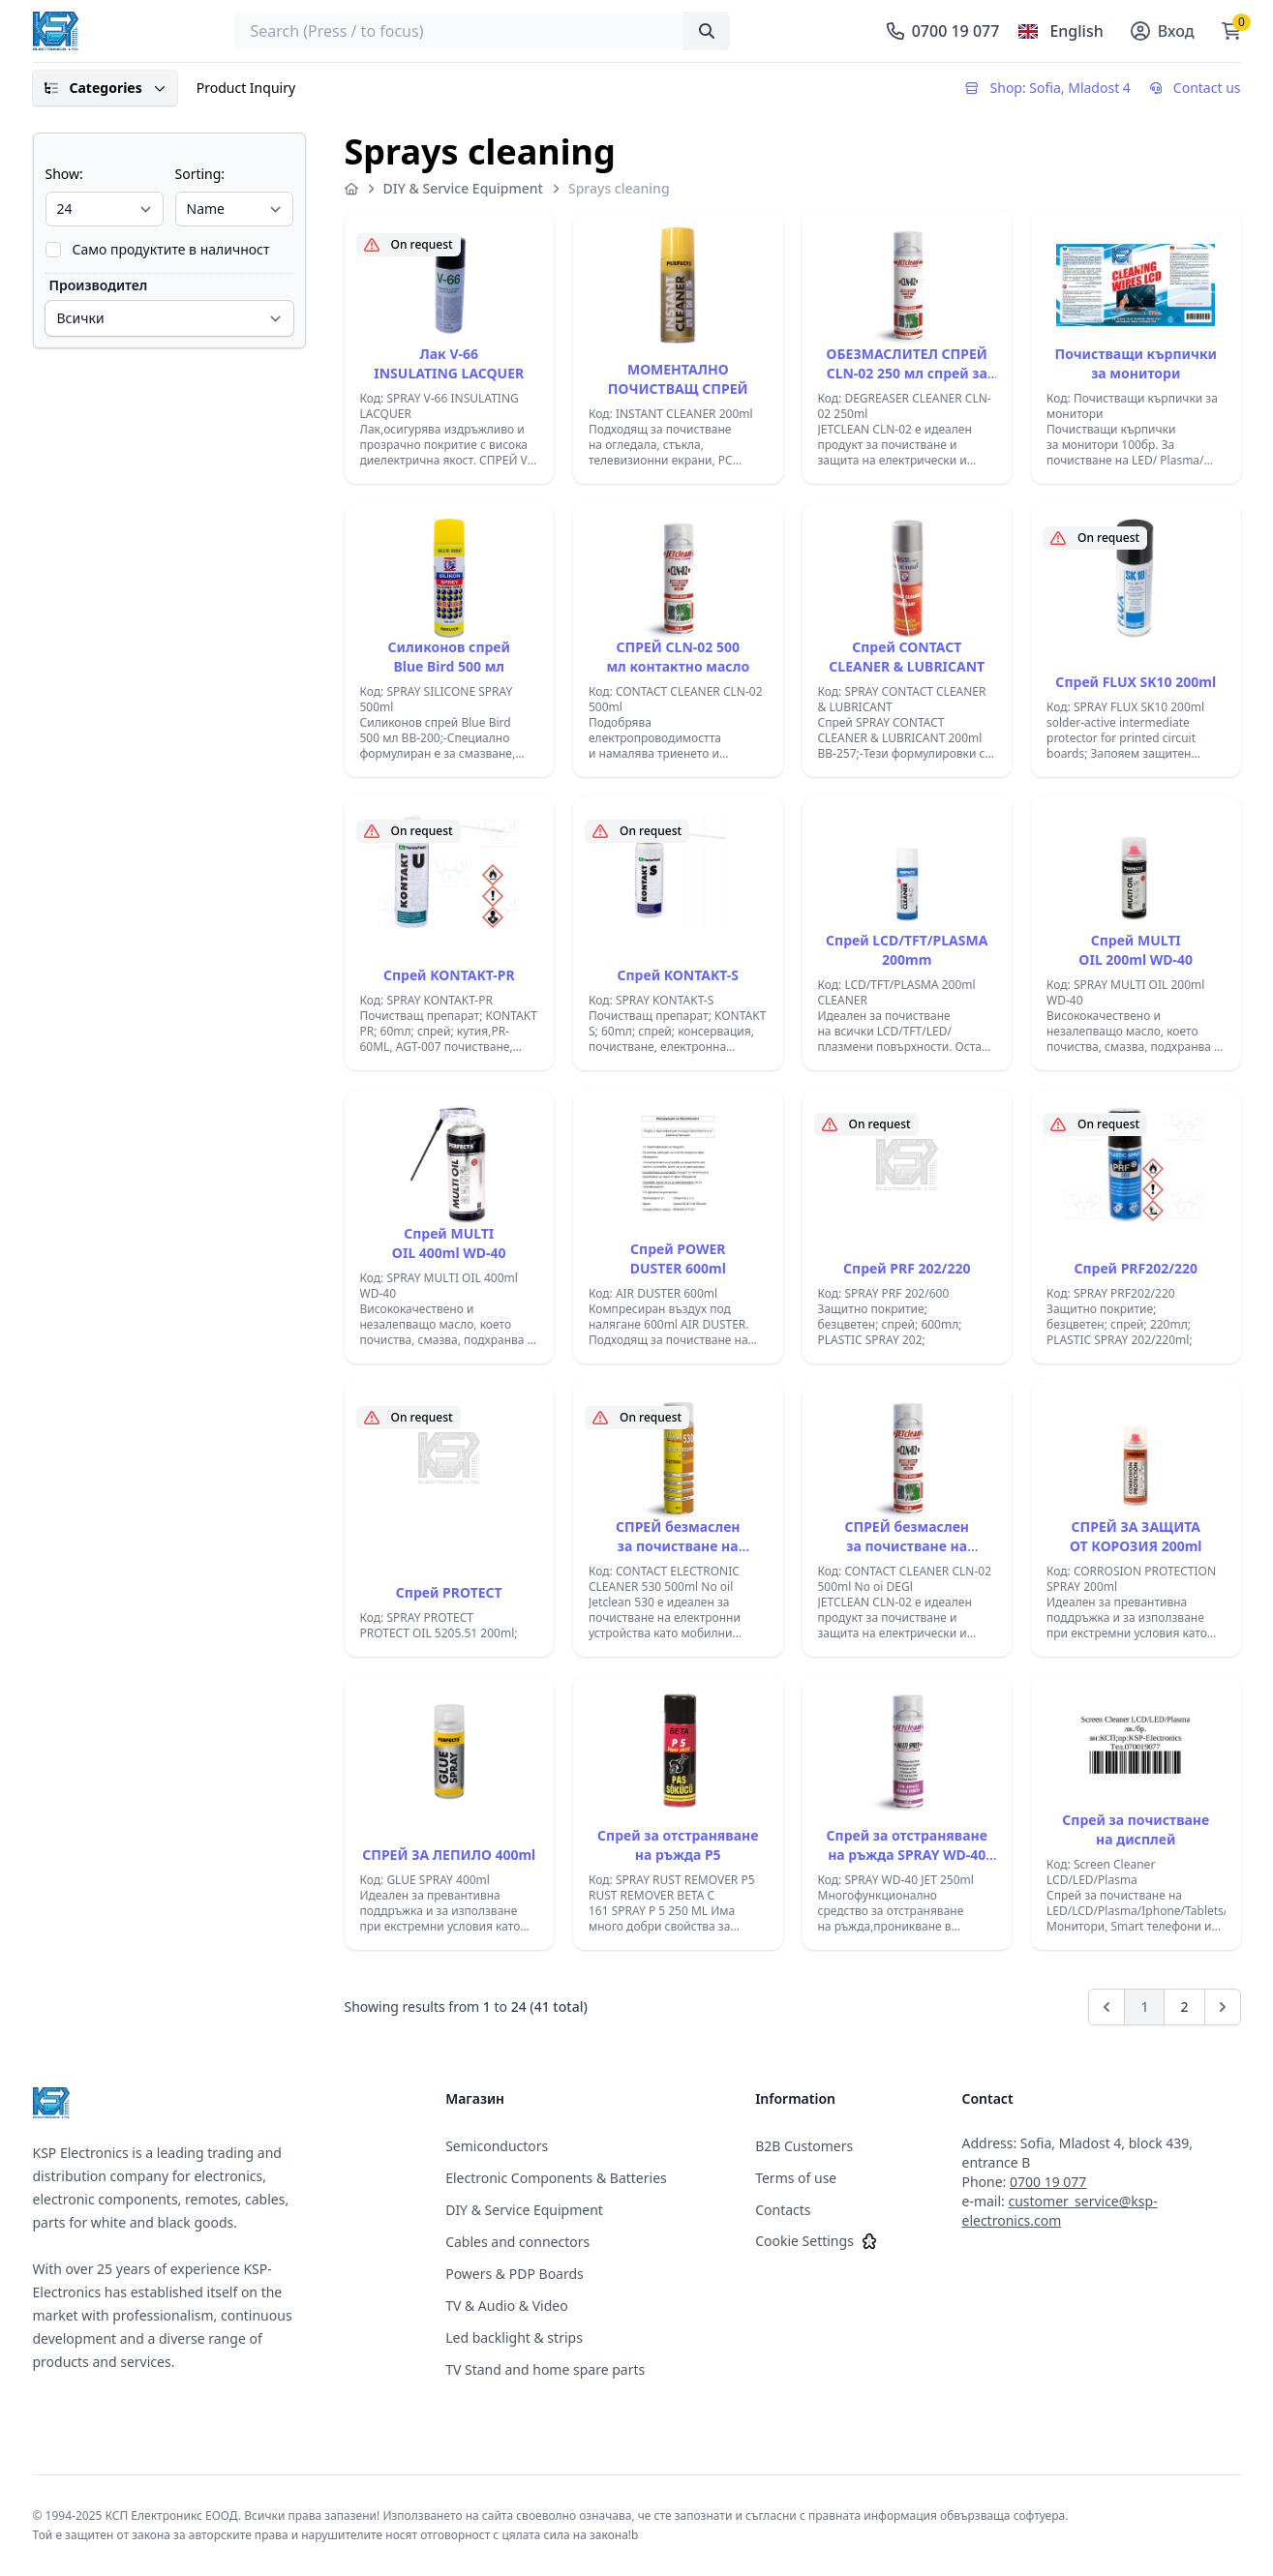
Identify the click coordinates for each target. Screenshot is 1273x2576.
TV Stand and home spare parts (545, 2369)
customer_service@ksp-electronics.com (1059, 2211)
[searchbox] (482, 31)
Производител (98, 285)
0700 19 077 (1048, 2181)
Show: (64, 174)
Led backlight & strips (514, 2337)
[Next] (1222, 2007)
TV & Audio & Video (506, 2305)
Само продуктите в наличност (171, 249)
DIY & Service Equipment (463, 188)
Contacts (782, 2210)
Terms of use (795, 2178)
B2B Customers (804, 2146)
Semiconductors (496, 2146)
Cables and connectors (517, 2241)
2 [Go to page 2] (1184, 2006)
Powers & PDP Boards (514, 2273)
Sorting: (200, 174)
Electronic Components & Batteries (556, 2178)
